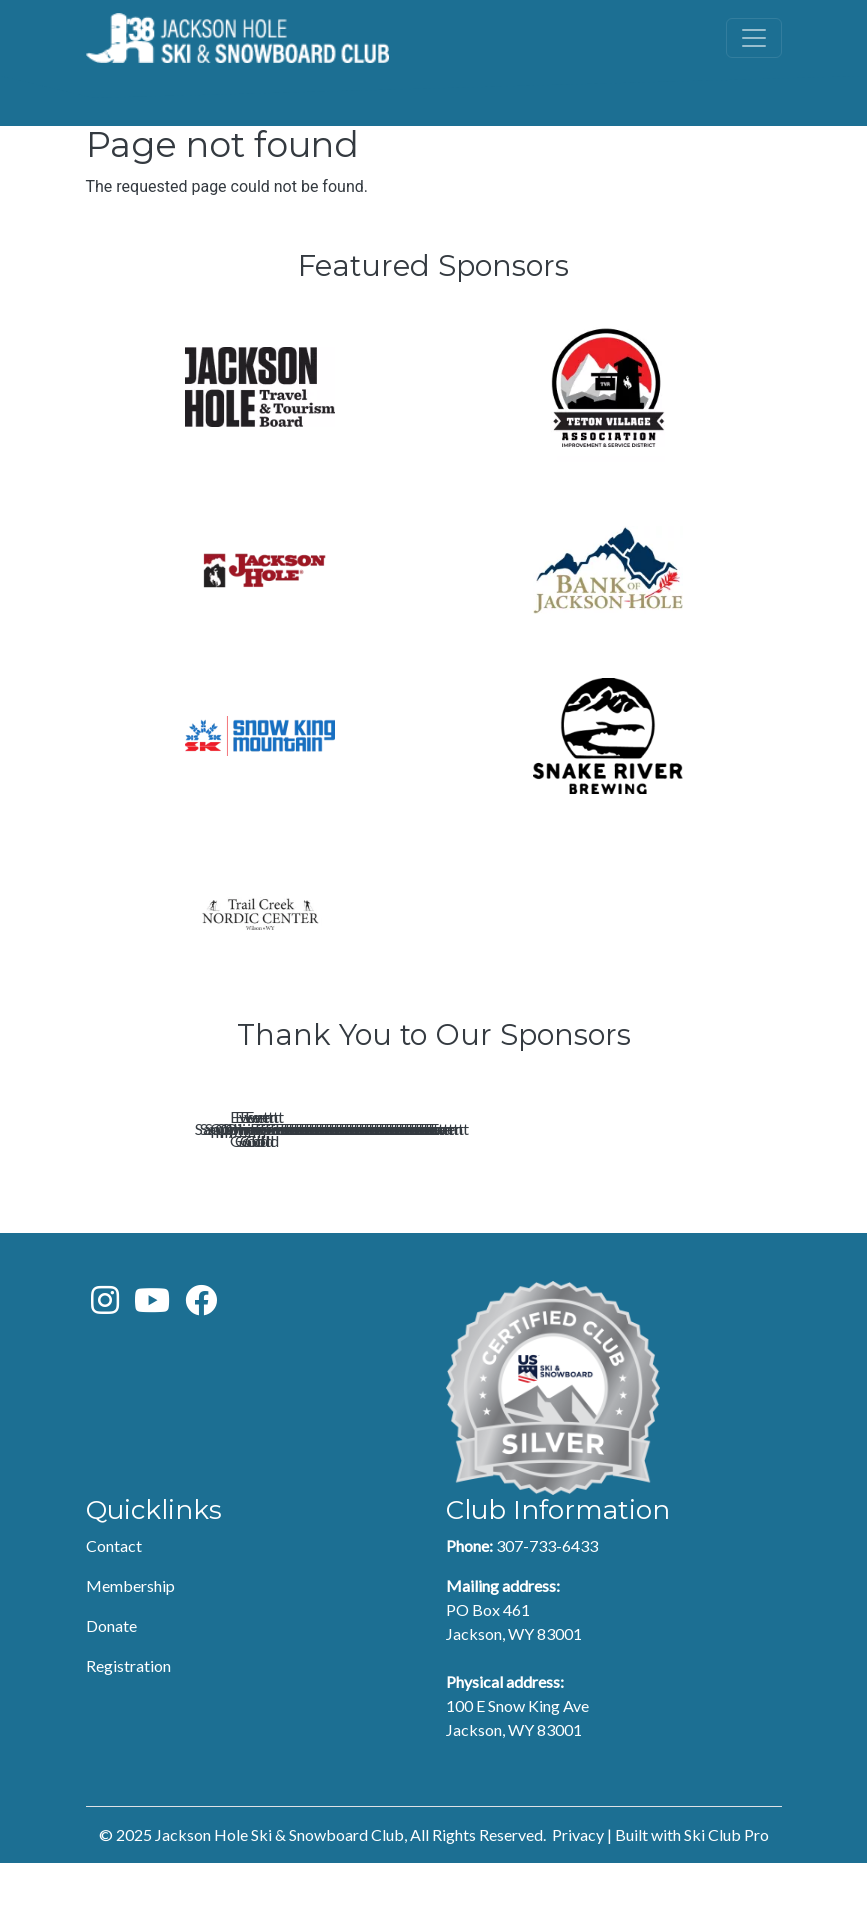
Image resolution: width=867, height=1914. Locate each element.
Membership (130, 1636)
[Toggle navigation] (754, 38)
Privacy (578, 1885)
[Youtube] (152, 1356)
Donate (111, 1676)
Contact (114, 1596)
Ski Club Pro (726, 1885)
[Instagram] (105, 1356)
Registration (128, 1716)
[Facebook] (201, 1356)
